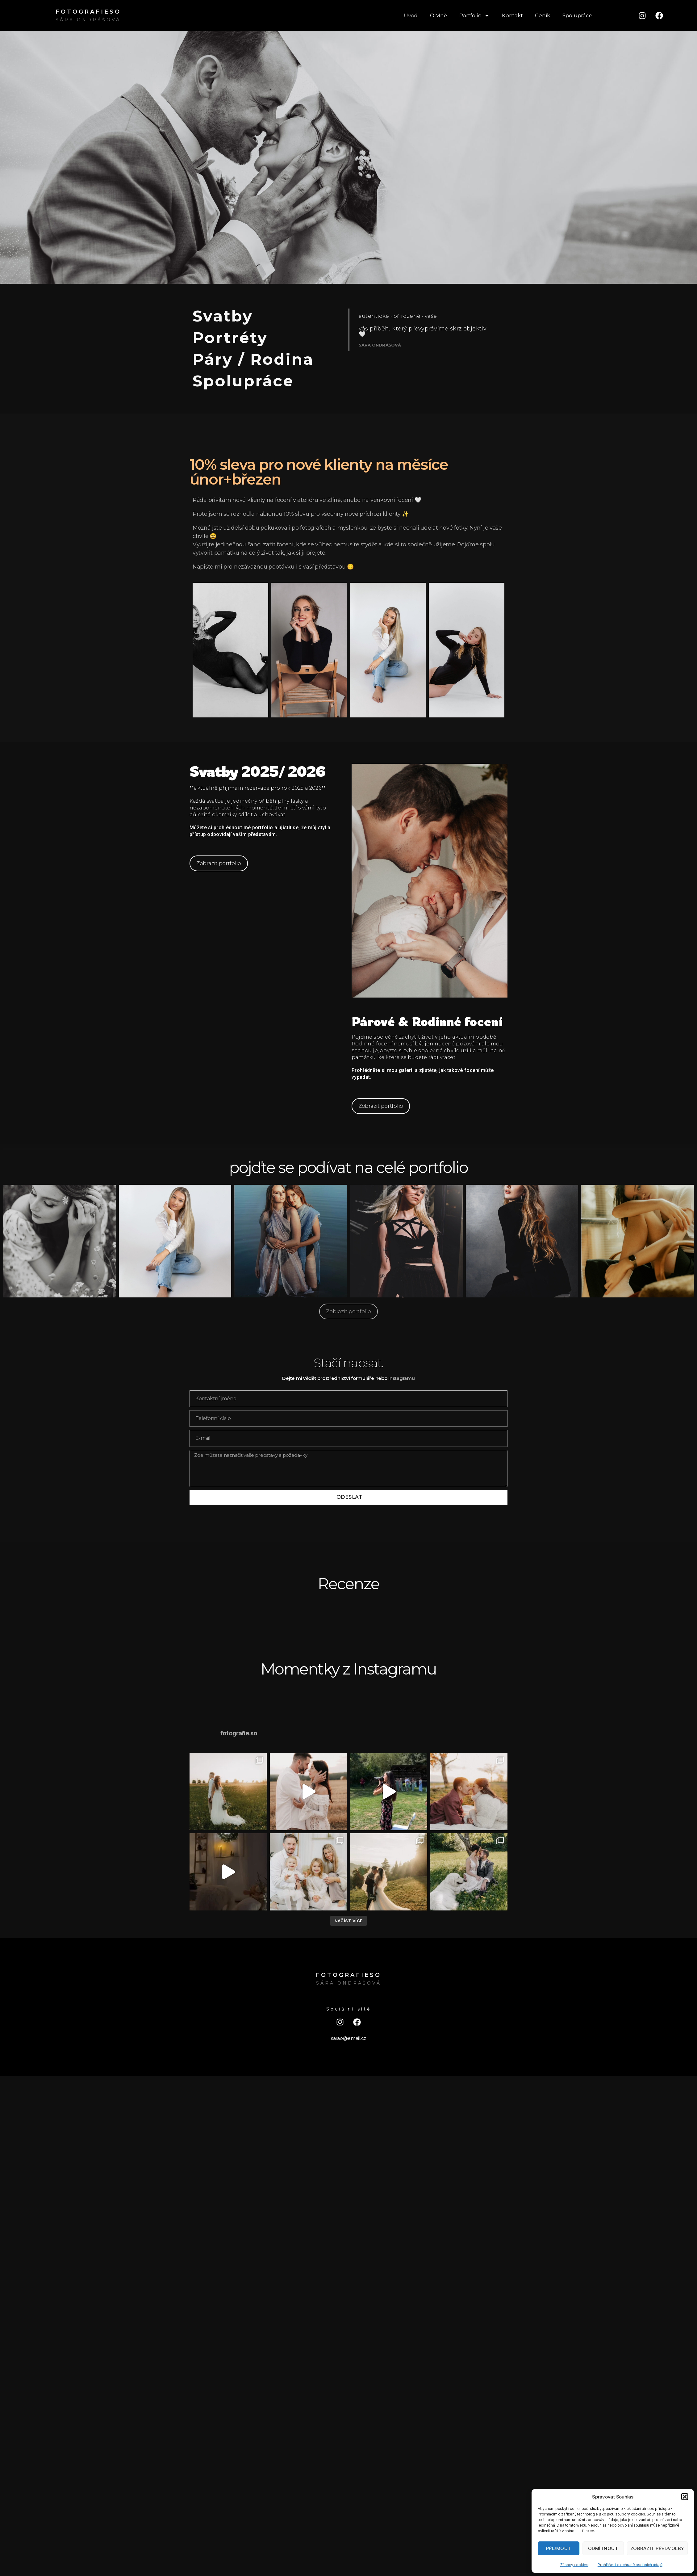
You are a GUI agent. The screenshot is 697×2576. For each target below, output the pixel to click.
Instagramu (401, 1378)
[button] (685, 2497)
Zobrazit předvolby (657, 2548)
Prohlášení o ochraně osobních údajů (630, 2564)
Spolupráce (577, 15)
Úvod (411, 15)
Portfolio (474, 15)
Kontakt (512, 15)
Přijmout (558, 2548)
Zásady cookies (574, 2564)
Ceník (542, 15)
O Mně (438, 15)
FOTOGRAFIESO (88, 11)
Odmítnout (603, 2548)
